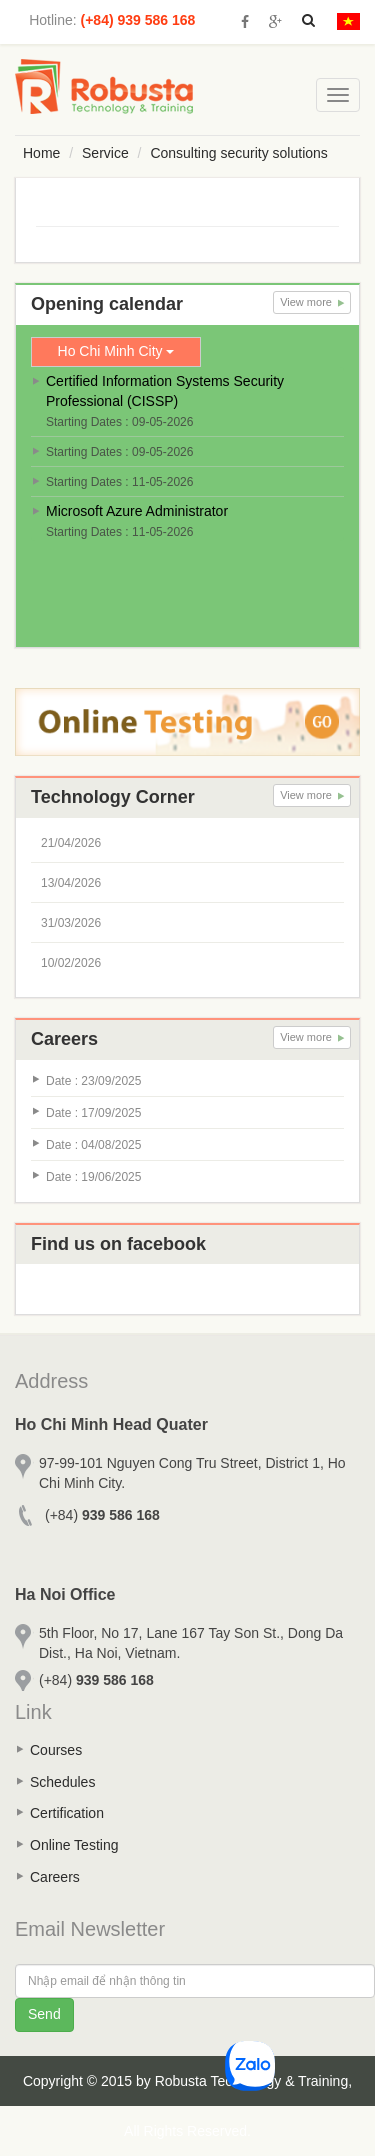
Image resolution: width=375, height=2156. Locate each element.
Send (44, 2014)
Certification (67, 1813)
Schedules (62, 1782)
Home (41, 153)
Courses (56, 1750)
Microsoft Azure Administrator (137, 511)
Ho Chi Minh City (116, 351)
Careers (55, 1877)
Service (105, 153)
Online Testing (74, 1845)
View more (312, 302)
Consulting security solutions (238, 153)
